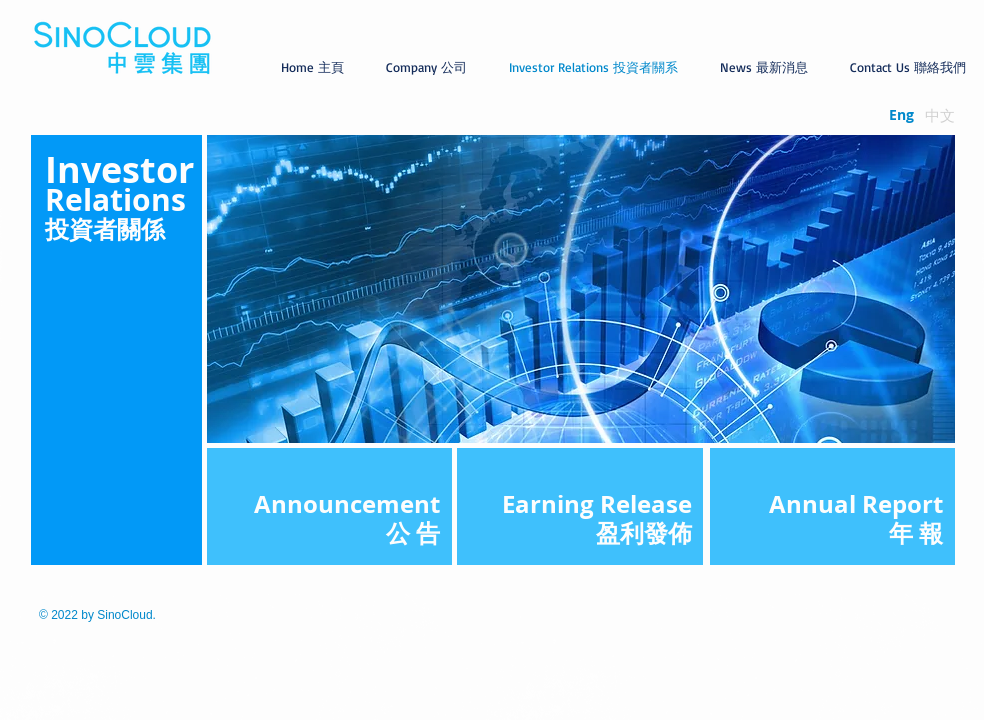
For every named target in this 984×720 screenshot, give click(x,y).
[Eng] (901, 115)
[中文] (940, 115)
